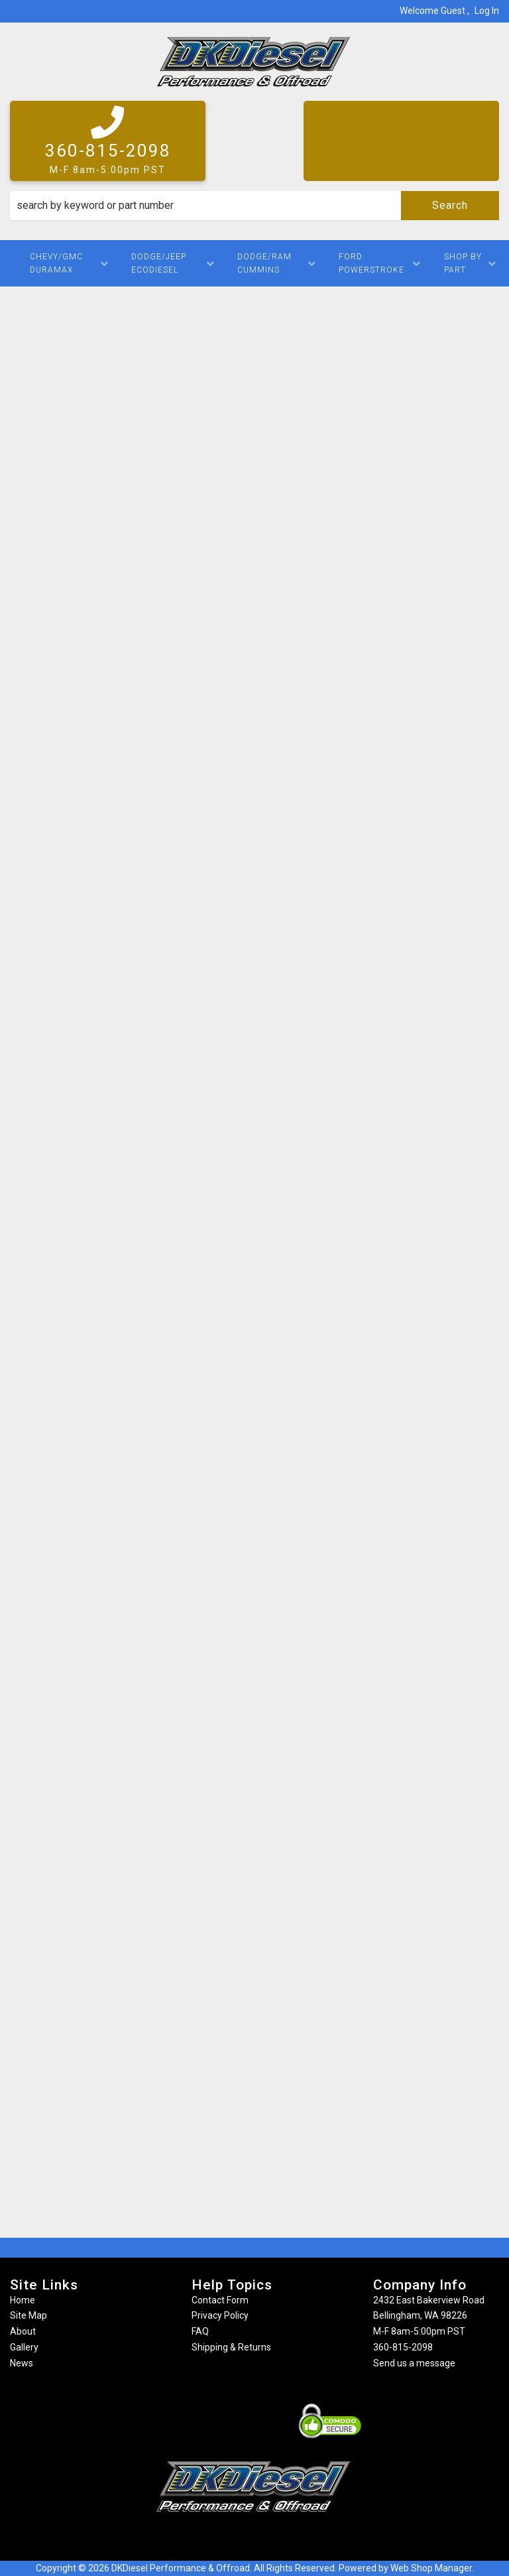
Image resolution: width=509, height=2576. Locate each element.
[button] (254, 205)
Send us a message (414, 2363)
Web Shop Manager (431, 2568)
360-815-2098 (403, 2347)
